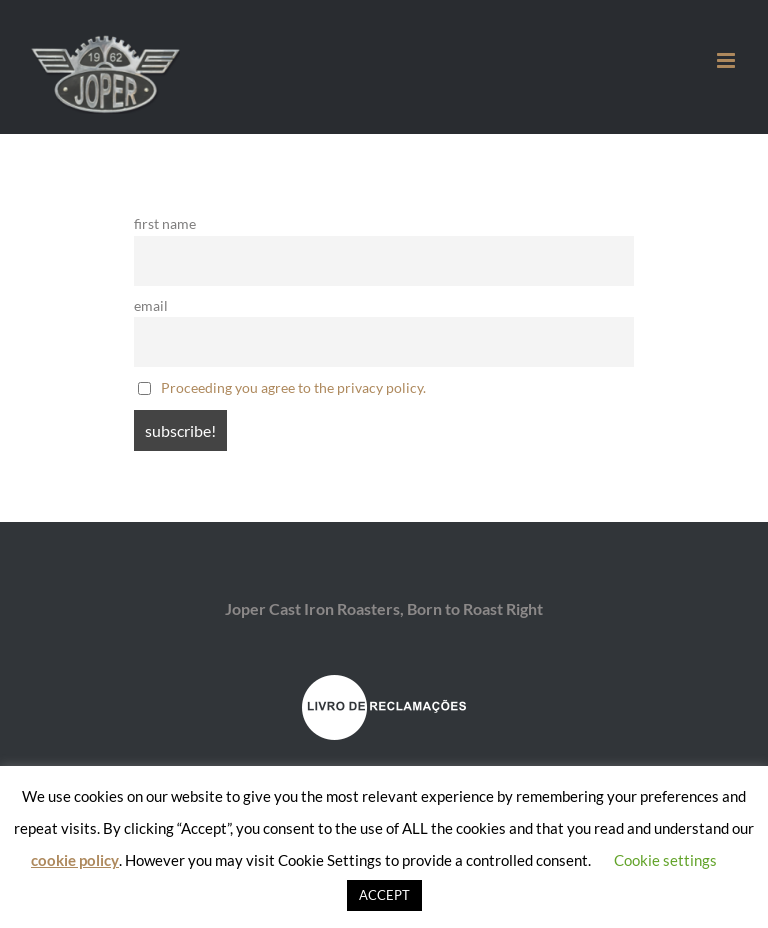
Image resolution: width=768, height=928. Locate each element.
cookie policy (75, 860)
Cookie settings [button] (665, 860)
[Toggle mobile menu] (727, 60)
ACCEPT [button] (384, 895)
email (151, 305)
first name (165, 223)
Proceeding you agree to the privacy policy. (293, 387)
